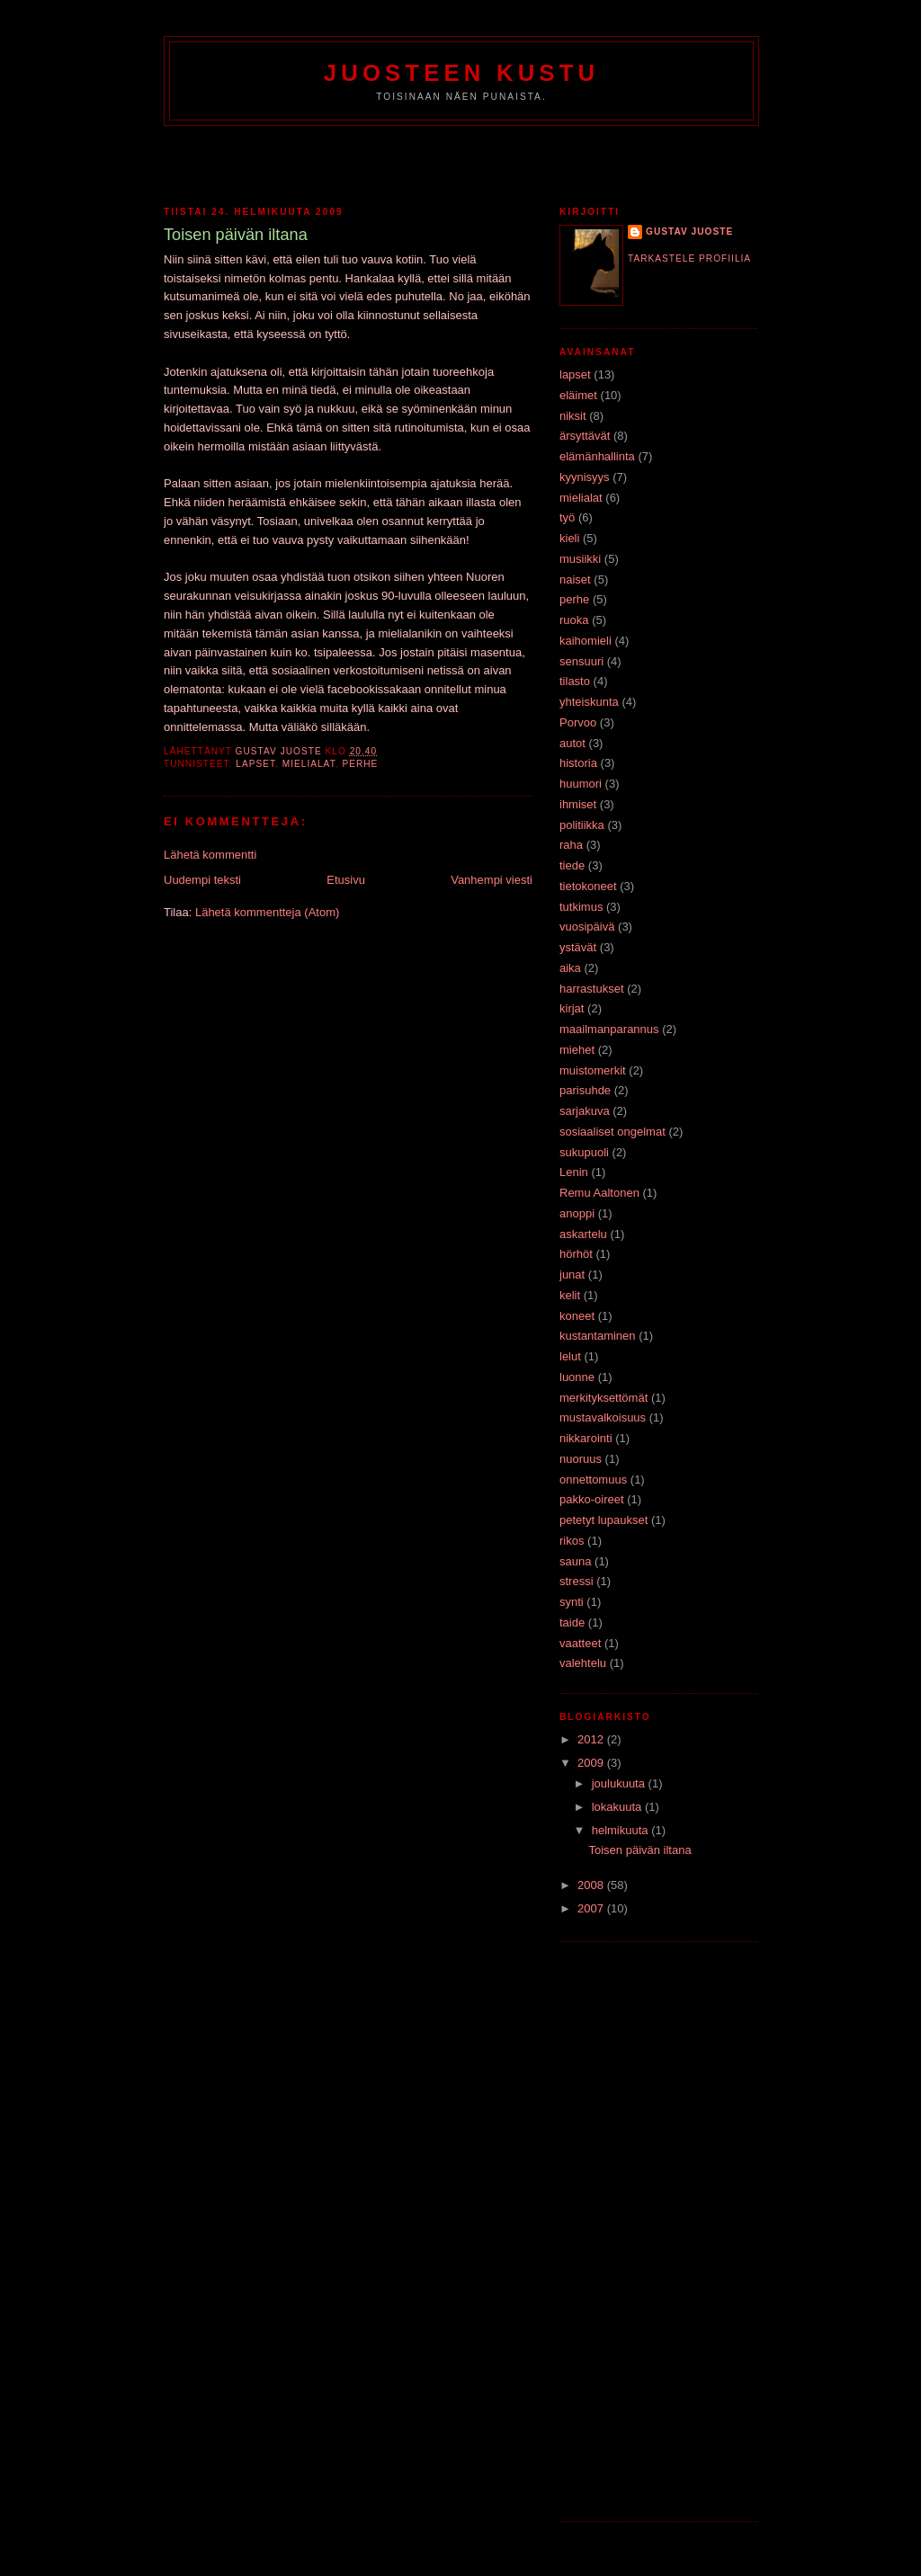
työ (567, 517)
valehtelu (582, 1663)
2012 (592, 1739)
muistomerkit (592, 1070)
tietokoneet (588, 886)
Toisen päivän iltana (639, 1850)
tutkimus (581, 907)
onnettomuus (593, 1479)
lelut (570, 1356)
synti (571, 1602)
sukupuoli (584, 1152)
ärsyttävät (584, 435)
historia (578, 763)
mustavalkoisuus (602, 1417)
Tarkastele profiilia (689, 258)
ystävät (577, 947)
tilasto (574, 681)
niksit (572, 416)
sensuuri (581, 661)
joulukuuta (620, 1783)
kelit (569, 1295)
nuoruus (580, 1459)
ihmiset (577, 804)
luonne (577, 1377)
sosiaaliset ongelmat (612, 1131)
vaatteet (580, 1643)
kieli (569, 538)
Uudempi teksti (202, 880)
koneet (577, 1316)
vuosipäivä (586, 926)
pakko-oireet (591, 1499)
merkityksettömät (603, 1397)
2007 (592, 1908)
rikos (571, 1540)
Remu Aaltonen (599, 1192)
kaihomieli (585, 640)
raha (571, 844)
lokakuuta (618, 1807)
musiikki (580, 559)
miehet (577, 1049)
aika (570, 968)
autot (572, 743)
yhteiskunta (589, 702)
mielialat (308, 764)
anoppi (577, 1213)
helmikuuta (621, 1830)
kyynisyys (584, 477)
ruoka (574, 620)
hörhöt (576, 1254)
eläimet (578, 395)
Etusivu (345, 880)
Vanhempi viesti (491, 880)
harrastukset (591, 988)
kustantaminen (597, 1335)
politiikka (581, 825)
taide (572, 1622)
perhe (360, 764)
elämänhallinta (597, 456)
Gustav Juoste (689, 231)
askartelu (583, 1234)
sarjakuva (584, 1111)
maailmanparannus (609, 1029)
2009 (592, 1762)
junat (572, 1274)
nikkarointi (586, 1438)
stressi (576, 1581)
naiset (575, 579)
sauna (575, 1561)
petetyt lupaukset (603, 1520)
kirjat (571, 1008)
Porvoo (577, 722)
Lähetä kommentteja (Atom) (267, 912)
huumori (580, 783)
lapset (255, 764)
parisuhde (585, 1090)
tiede (572, 865)
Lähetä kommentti (210, 854)
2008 (592, 1885)
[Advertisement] (460, 162)
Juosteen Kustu (462, 72)
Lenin (573, 1172)
